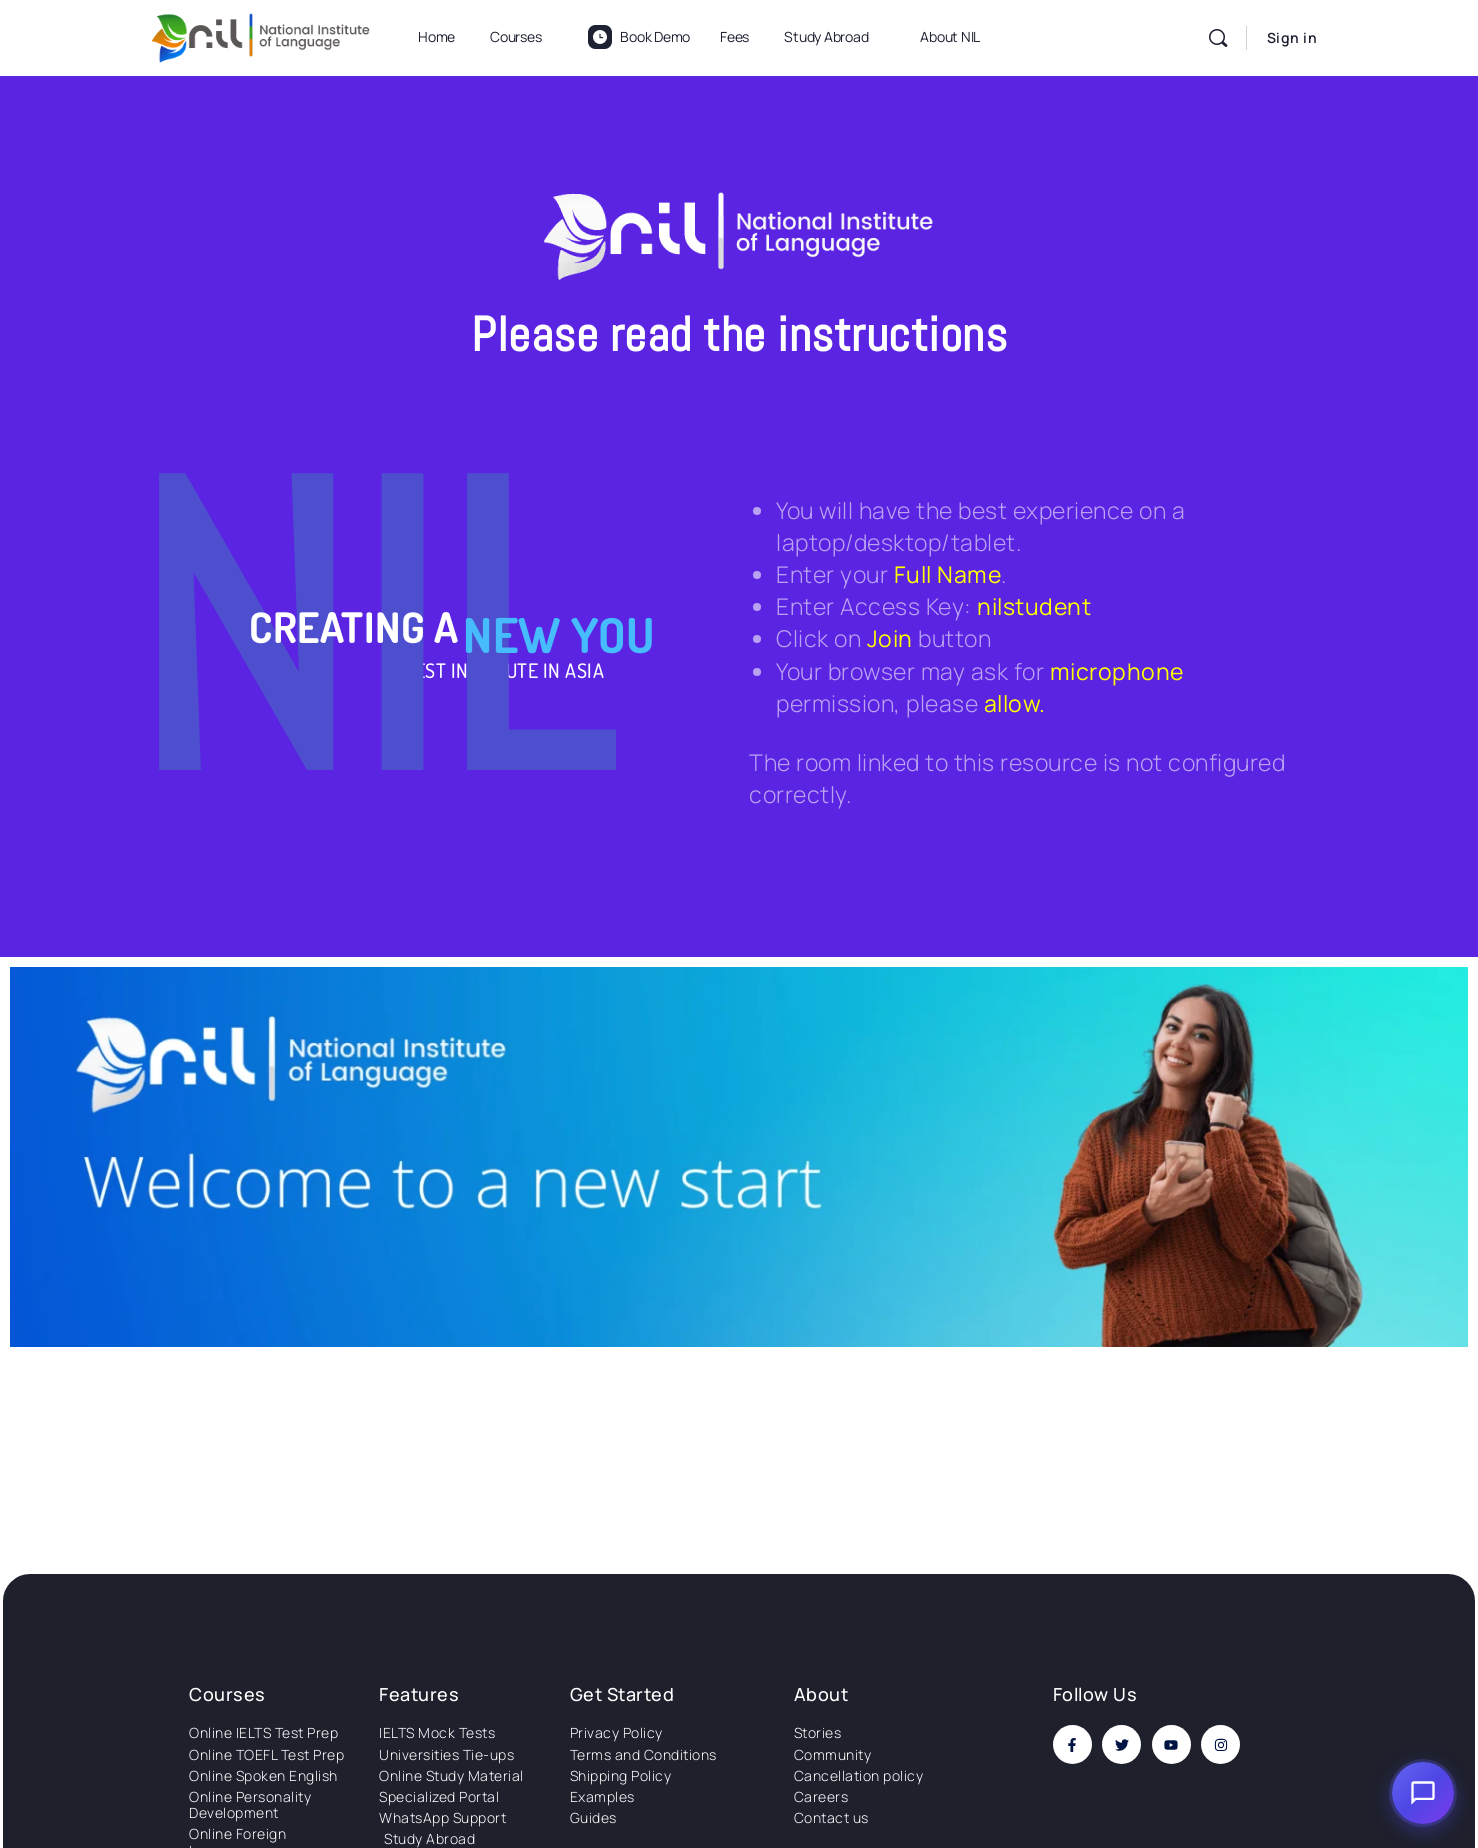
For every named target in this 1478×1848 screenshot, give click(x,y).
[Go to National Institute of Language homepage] (261, 34)
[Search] (1218, 38)
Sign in (1292, 37)
